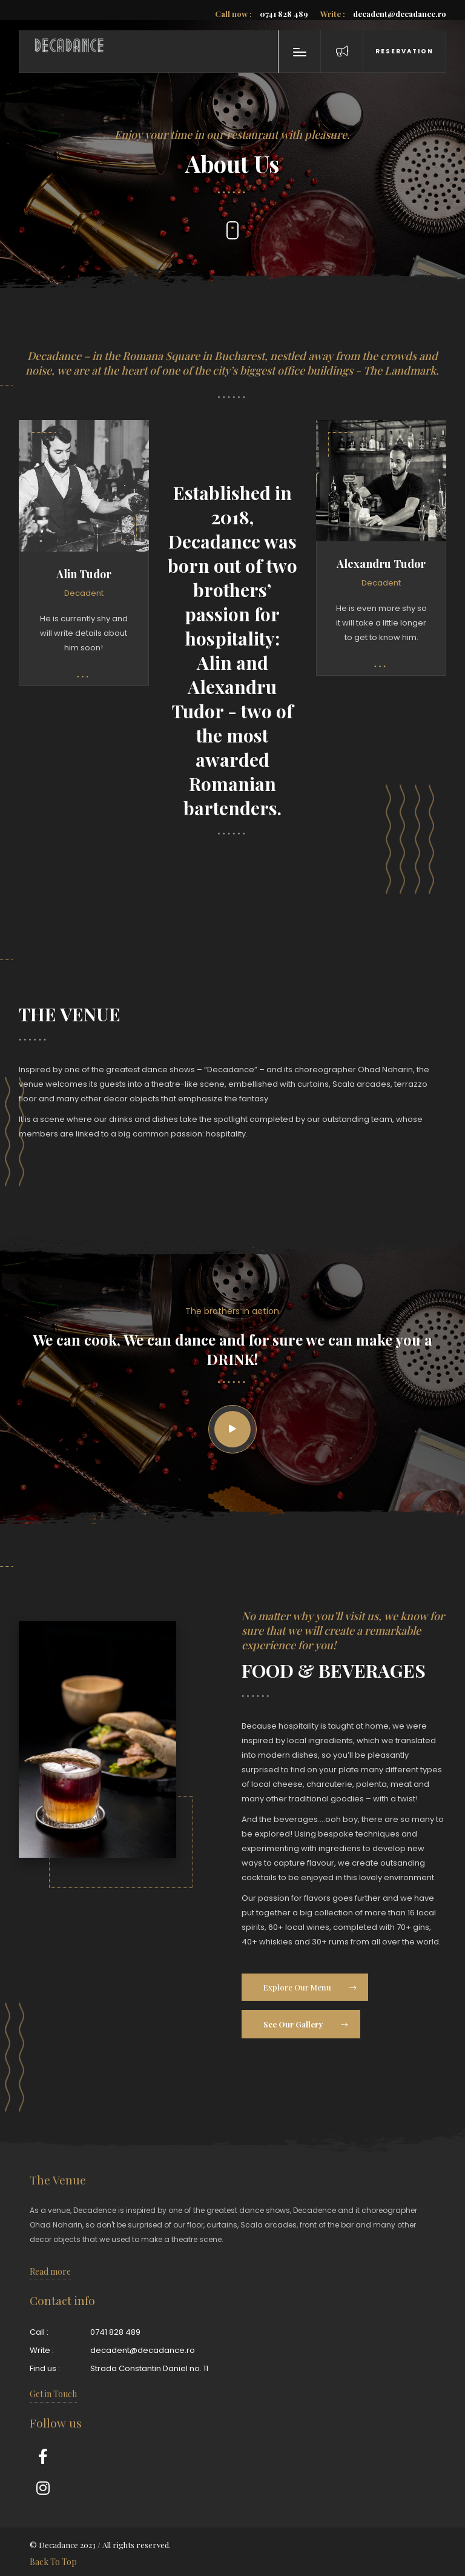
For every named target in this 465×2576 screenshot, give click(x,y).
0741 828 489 (261, 13)
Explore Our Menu (309, 1987)
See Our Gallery (305, 2024)
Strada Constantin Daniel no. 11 (149, 2368)
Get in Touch (53, 2394)
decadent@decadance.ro (383, 13)
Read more (50, 2271)
